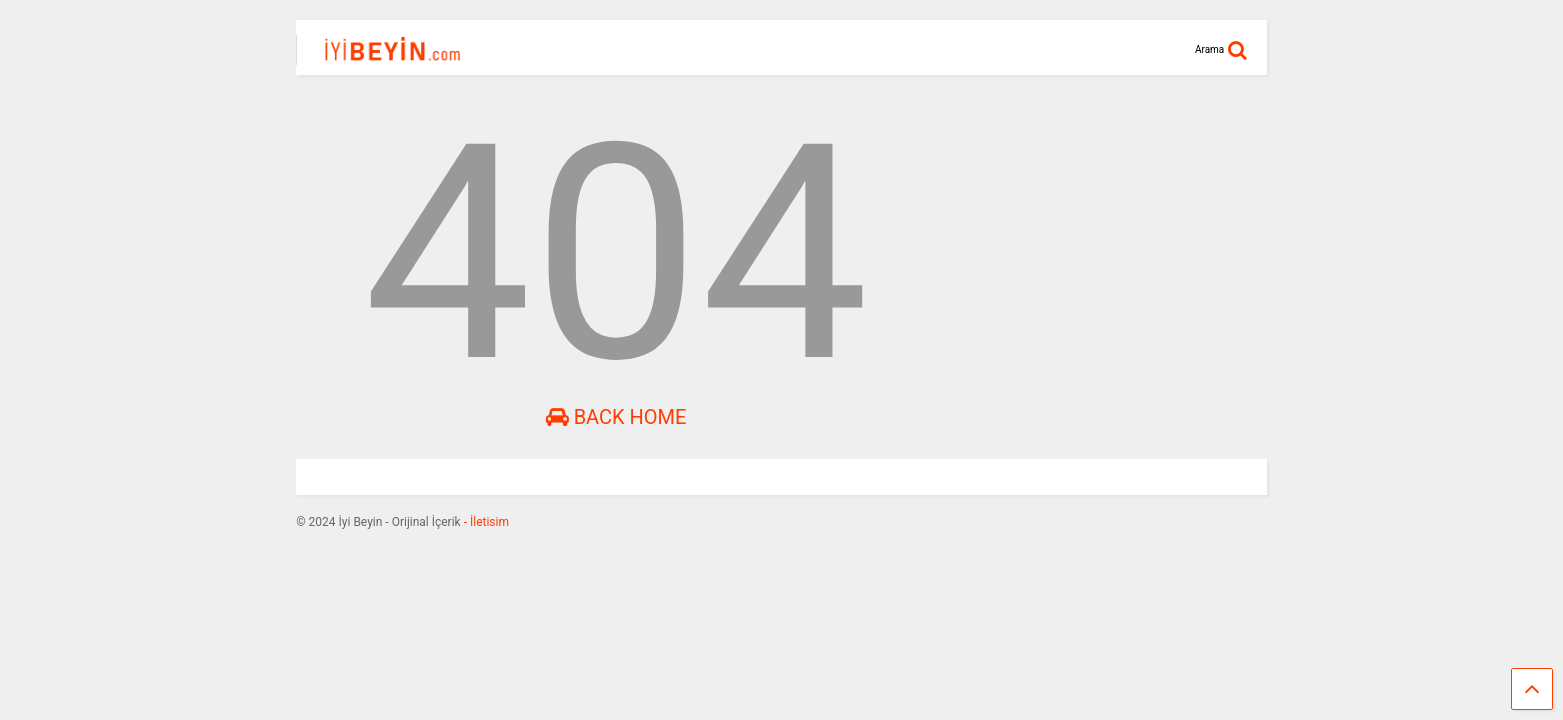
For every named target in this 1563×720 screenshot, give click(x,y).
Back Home (616, 417)
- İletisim (485, 522)
